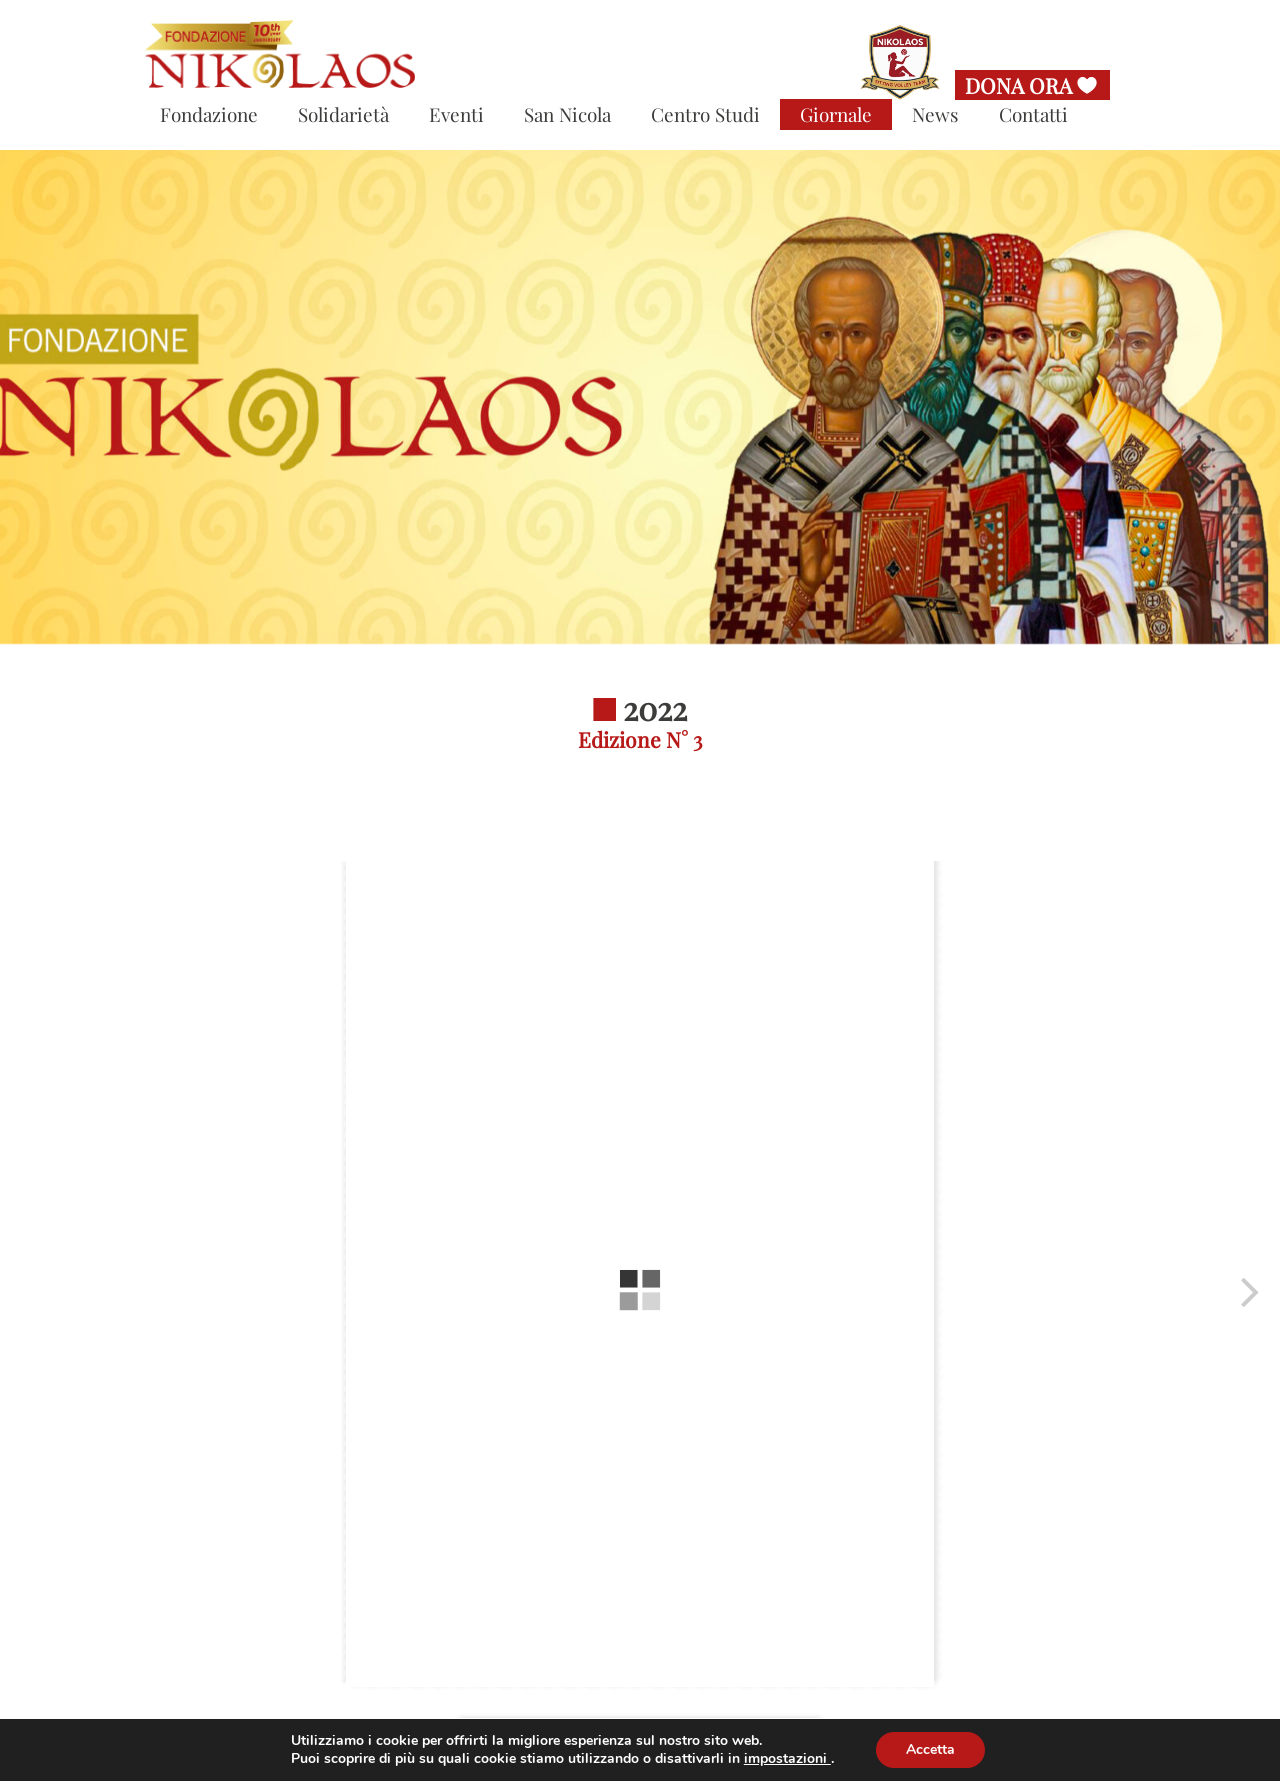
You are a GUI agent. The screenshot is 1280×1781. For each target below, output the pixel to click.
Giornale (836, 114)
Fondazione (209, 114)
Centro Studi (705, 114)
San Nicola (567, 114)
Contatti (1033, 114)
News (935, 114)
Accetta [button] (930, 1749)
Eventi (456, 114)
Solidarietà (343, 114)
